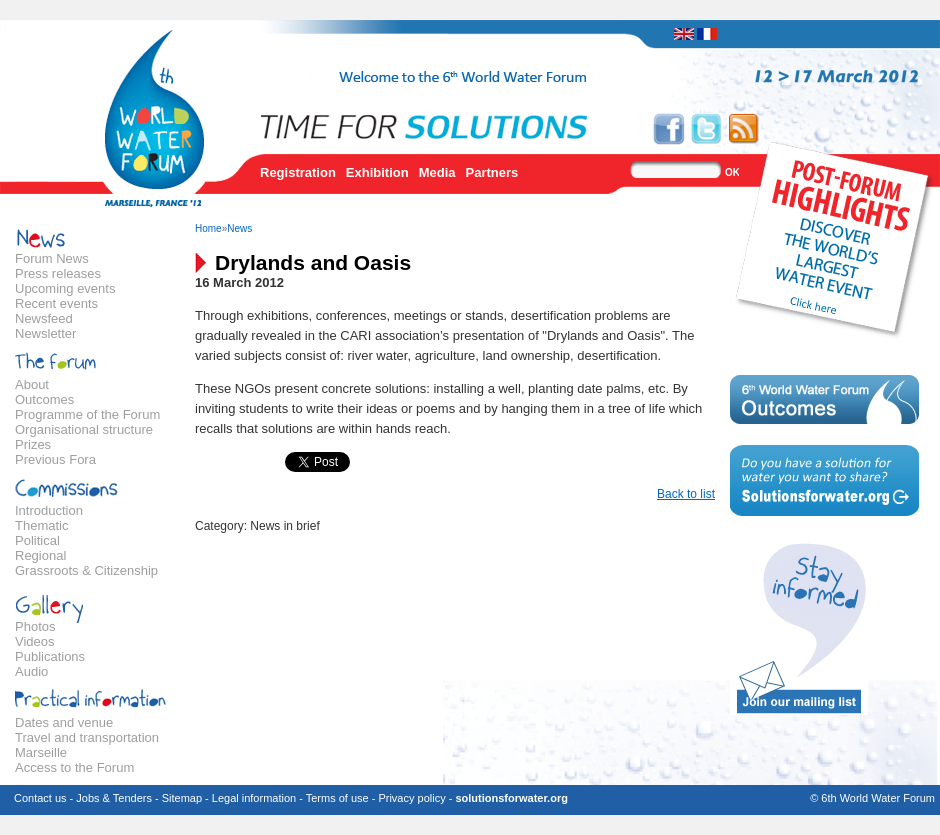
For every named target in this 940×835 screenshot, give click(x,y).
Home (208, 228)
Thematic (41, 525)
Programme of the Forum (87, 414)
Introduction (49, 510)
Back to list (686, 494)
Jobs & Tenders (114, 798)
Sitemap (182, 798)
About (32, 384)
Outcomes (44, 399)
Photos (35, 626)
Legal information (254, 798)
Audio (31, 671)
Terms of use (337, 798)
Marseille (41, 752)
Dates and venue (64, 722)
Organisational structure (84, 429)
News (239, 228)
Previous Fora (55, 459)
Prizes (33, 444)
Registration (298, 172)
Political (37, 540)
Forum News (52, 258)
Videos (35, 641)
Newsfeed (44, 318)
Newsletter (45, 333)
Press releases (58, 273)
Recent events (56, 303)
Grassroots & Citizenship (86, 570)
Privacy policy (411, 798)
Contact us (40, 798)
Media (437, 172)
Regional (40, 555)
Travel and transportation (87, 737)
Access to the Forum (74, 767)
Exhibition (377, 172)
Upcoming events (65, 288)
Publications (50, 656)
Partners (492, 172)
